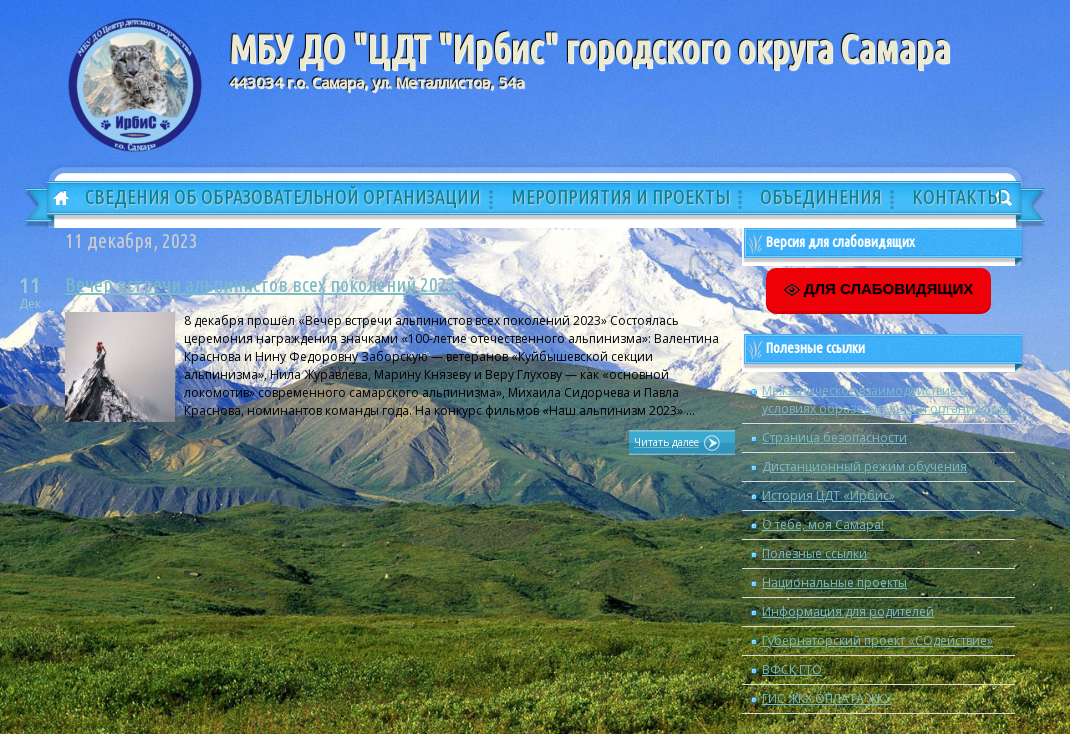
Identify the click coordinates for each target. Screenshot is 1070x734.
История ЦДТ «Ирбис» (828, 495)
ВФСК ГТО (792, 669)
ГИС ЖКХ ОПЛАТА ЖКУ (826, 698)
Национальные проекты (834, 582)
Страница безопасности (834, 437)
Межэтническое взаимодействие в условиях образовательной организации (886, 399)
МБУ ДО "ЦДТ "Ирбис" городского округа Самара (589, 49)
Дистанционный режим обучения (864, 466)
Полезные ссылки (814, 553)
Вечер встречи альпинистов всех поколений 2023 (260, 284)
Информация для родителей (848, 611)
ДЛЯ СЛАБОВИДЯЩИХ (879, 289)
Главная (54, 199)
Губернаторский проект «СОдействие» (877, 640)
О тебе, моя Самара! (823, 524)
